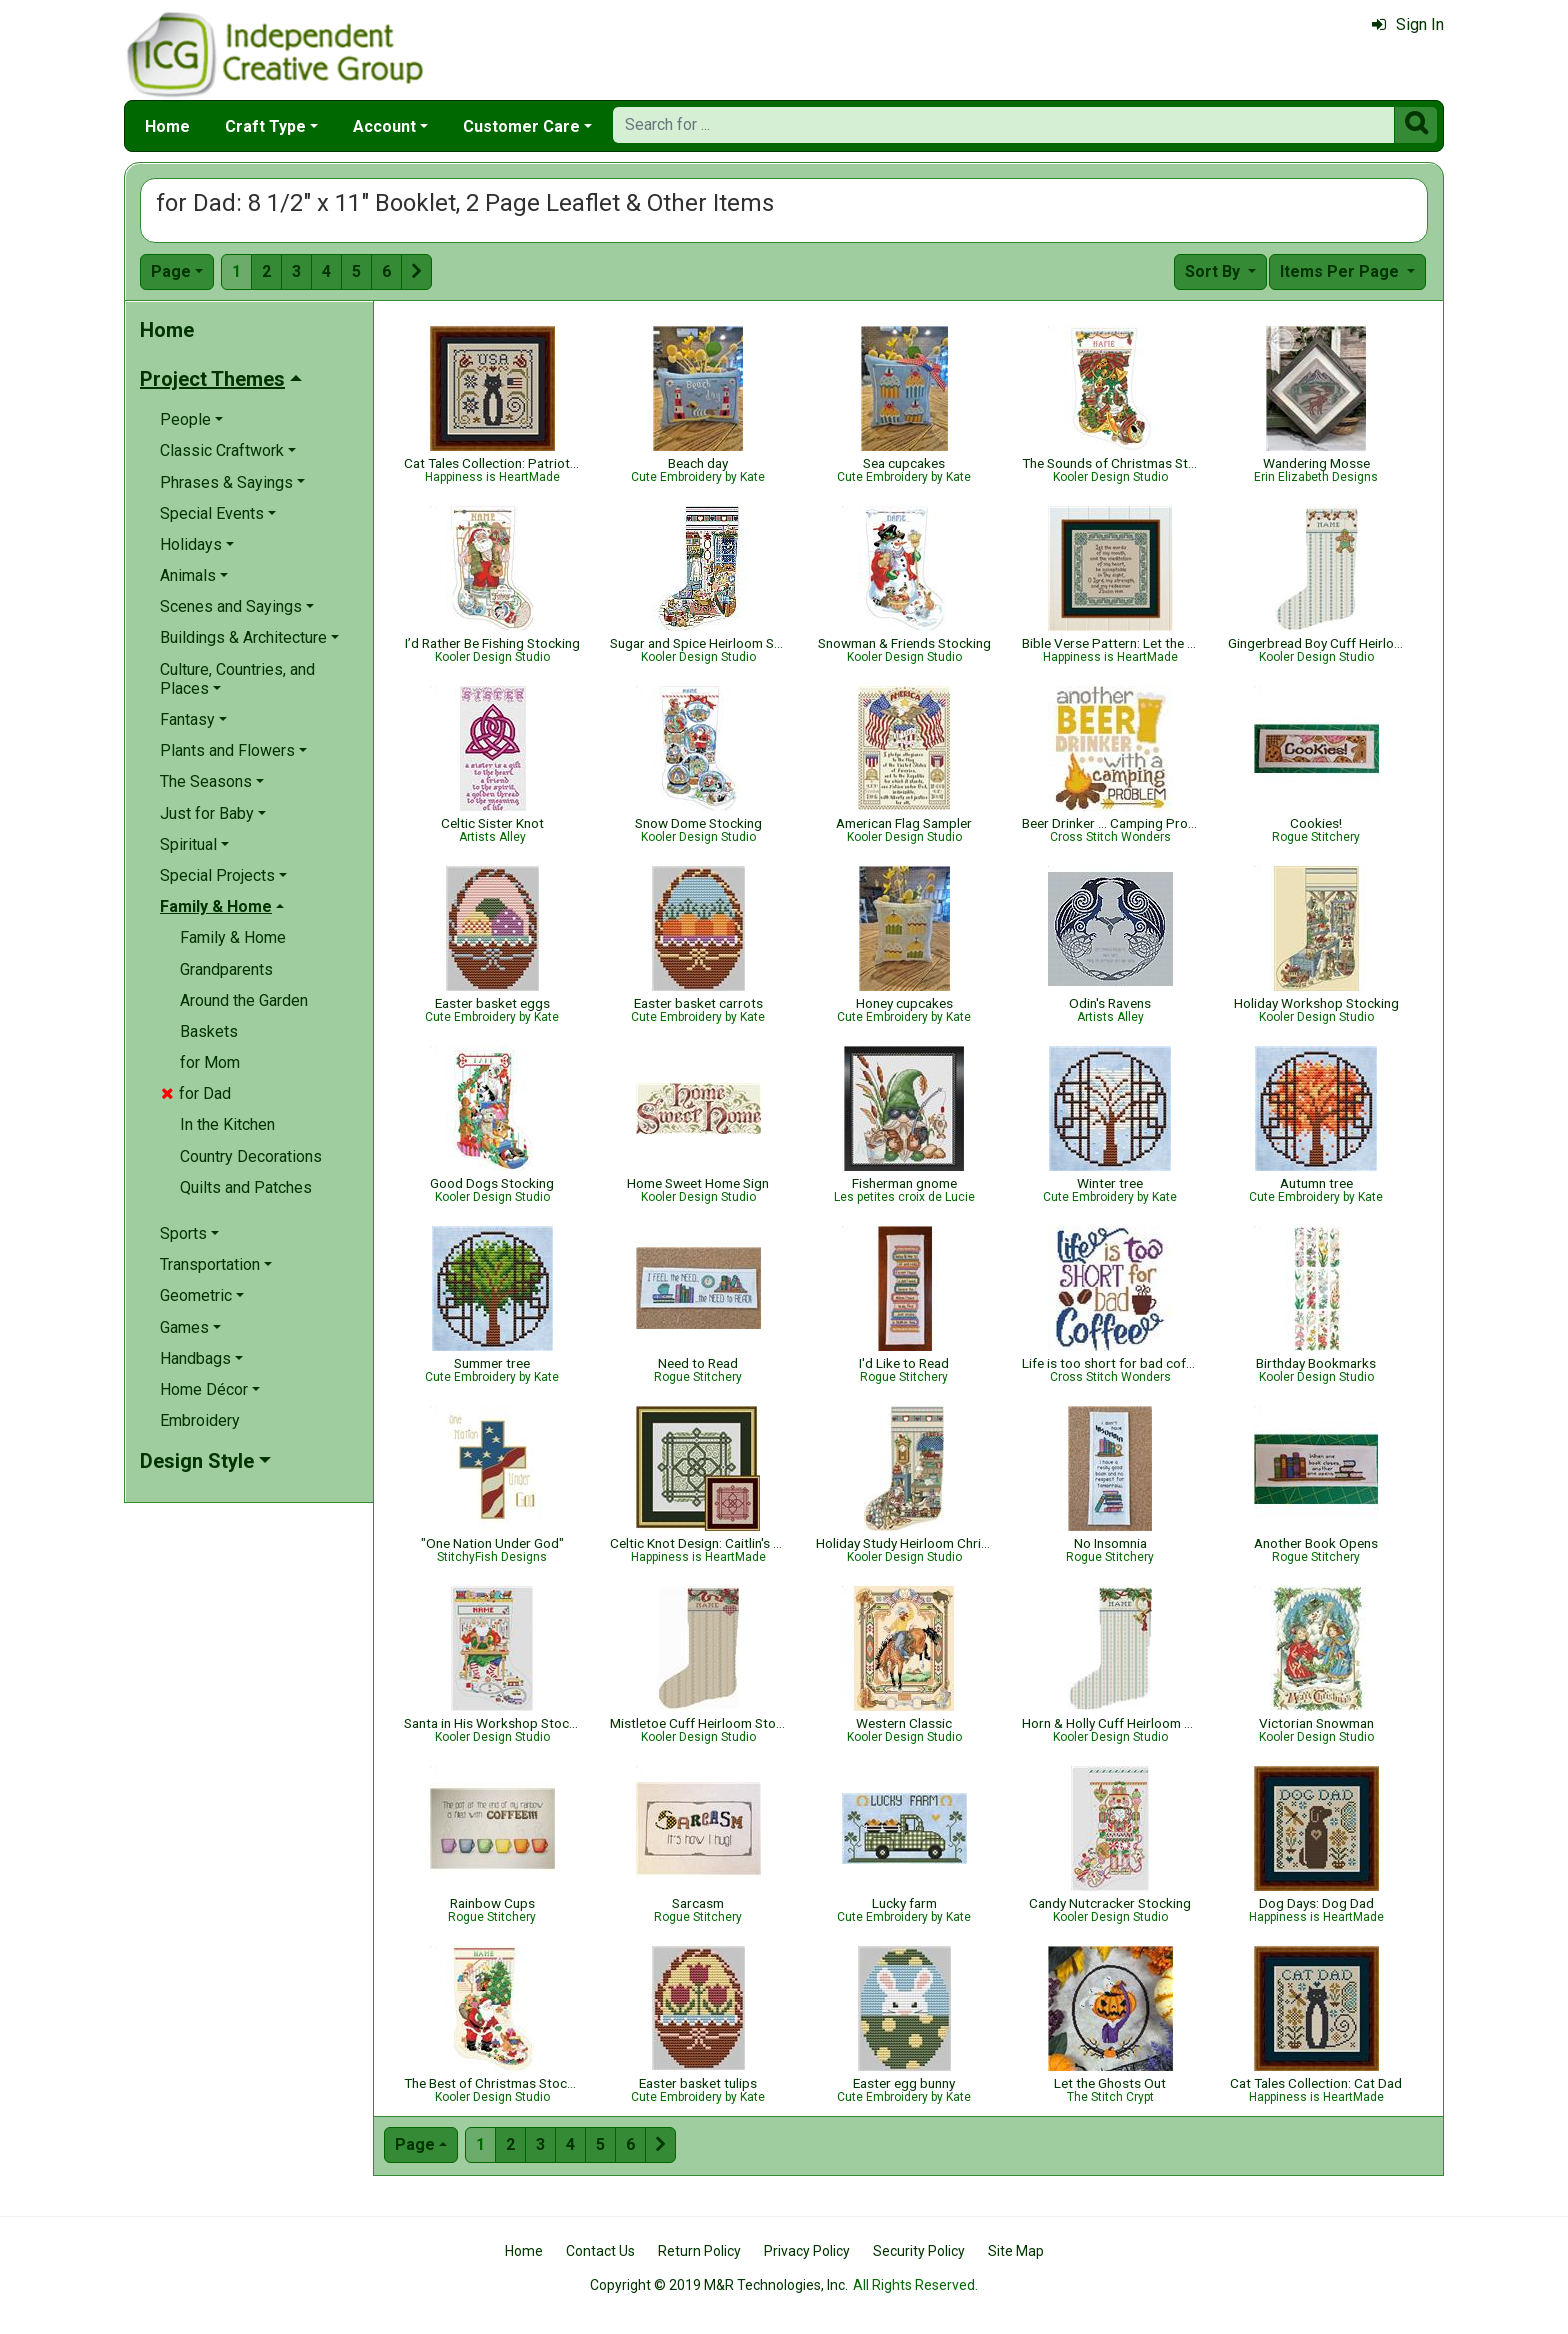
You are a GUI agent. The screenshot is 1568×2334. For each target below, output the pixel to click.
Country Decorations (251, 1156)
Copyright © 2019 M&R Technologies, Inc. (719, 2285)
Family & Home (233, 937)
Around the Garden (244, 1000)
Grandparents (226, 969)
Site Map (1016, 2251)
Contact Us (600, 2251)
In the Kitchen (227, 1124)
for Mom (210, 1062)
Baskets (209, 1031)
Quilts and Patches (246, 1187)
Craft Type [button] (265, 126)
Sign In (1408, 24)
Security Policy (919, 2251)
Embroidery (200, 1420)
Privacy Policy (807, 2251)
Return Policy (699, 2251)
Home (167, 126)
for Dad (196, 1093)
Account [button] (384, 126)
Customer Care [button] (521, 126)
